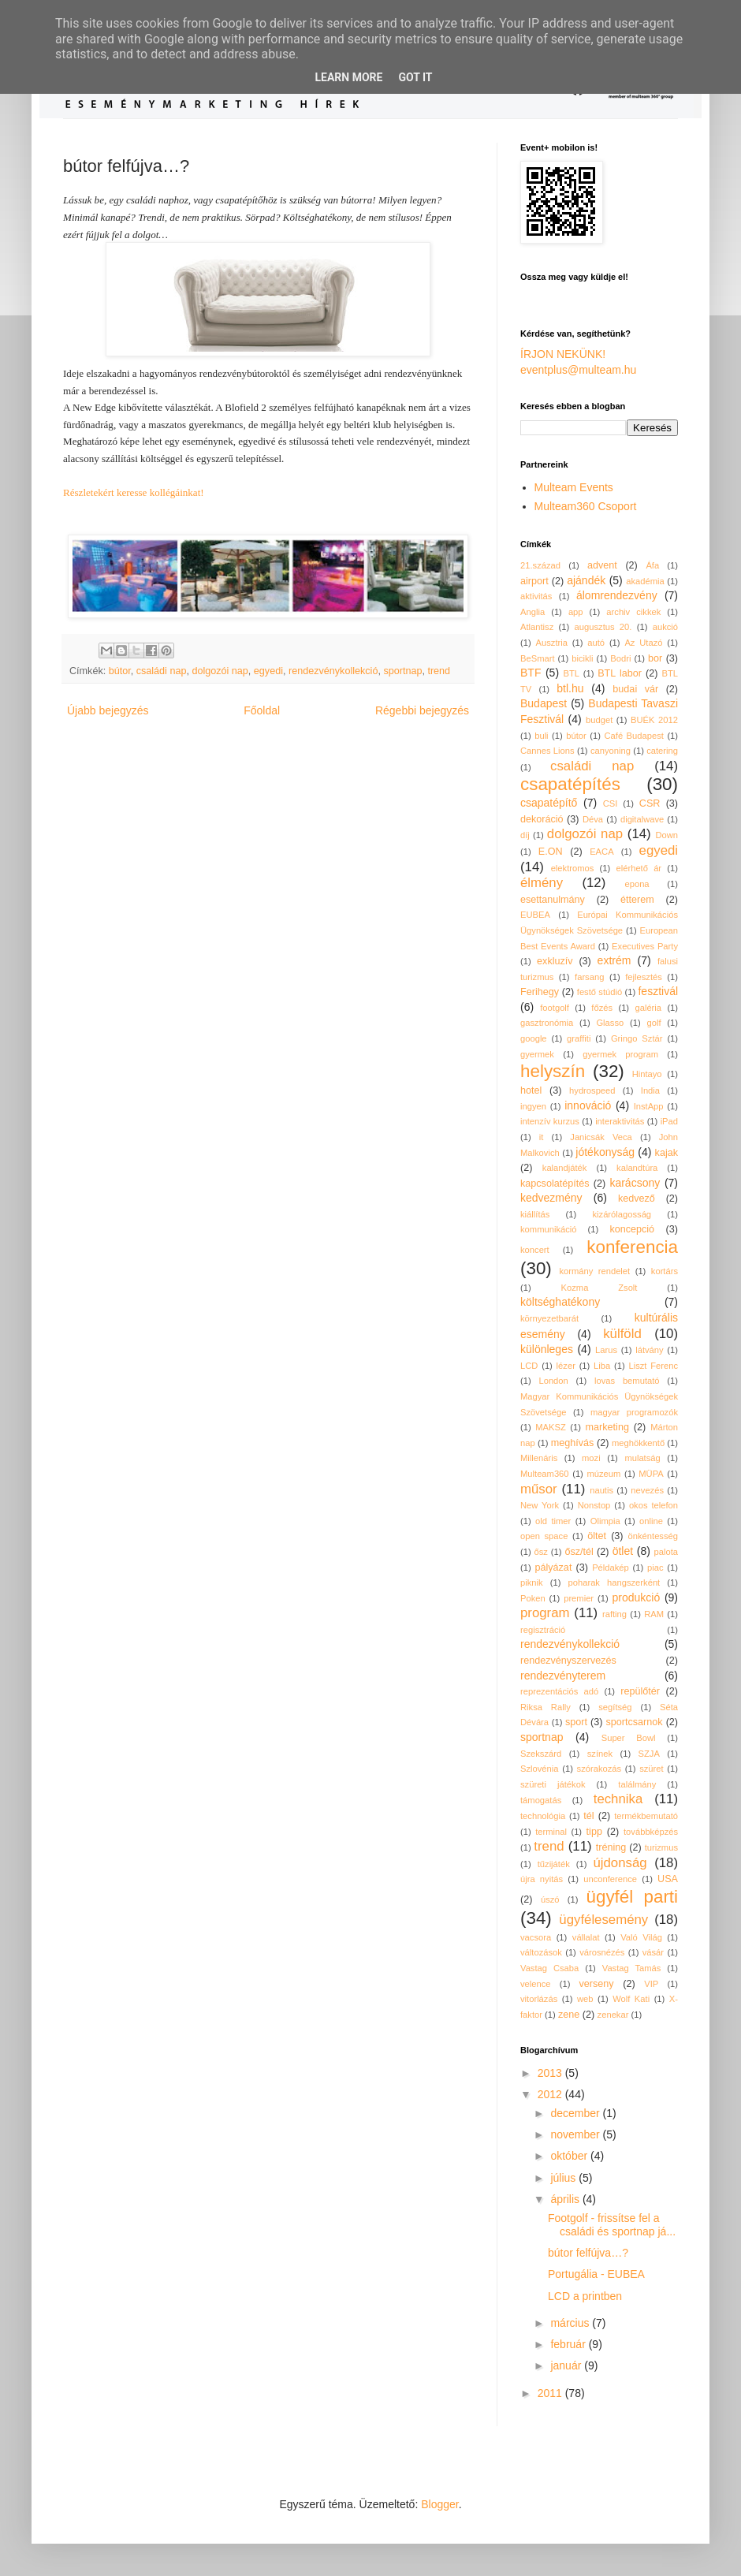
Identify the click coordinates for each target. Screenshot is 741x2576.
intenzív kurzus (549, 1121)
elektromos (572, 868)
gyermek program (620, 1054)
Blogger (439, 2504)
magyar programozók (634, 1412)
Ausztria (552, 642)
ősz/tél (578, 1551)
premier (579, 1598)
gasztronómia (546, 1022)
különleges (546, 1349)
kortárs (664, 1271)
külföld (622, 1333)
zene (568, 2014)
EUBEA (535, 914)
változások (541, 1952)
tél (588, 1815)
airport (534, 581)
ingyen (533, 1106)
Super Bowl (628, 1738)
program (545, 1612)
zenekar (613, 2014)
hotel (531, 1090)
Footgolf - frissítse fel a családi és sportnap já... (612, 2225)
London (553, 1380)
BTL (572, 673)
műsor (538, 1489)
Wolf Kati (631, 1999)
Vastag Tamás (631, 1968)
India (650, 1090)
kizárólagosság (621, 1214)
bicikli (582, 658)
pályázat (553, 1567)
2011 (551, 2393)
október (570, 2155)
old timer (553, 1521)
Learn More (348, 77)
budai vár (635, 689)
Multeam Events (573, 487)
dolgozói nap (220, 671)
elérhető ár (639, 868)
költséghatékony (560, 1301)
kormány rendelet (594, 1271)
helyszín (552, 1071)
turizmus (661, 1847)
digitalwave (642, 819)
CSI (610, 803)
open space (544, 1536)
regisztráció (542, 1630)
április (566, 2199)
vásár (653, 1952)
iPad (669, 1121)
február (569, 2344)
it (541, 1137)
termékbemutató (646, 1816)
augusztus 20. (603, 627)
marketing (607, 1427)
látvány (649, 1350)
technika (618, 1798)
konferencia (632, 1247)
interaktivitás (619, 1121)
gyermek (537, 1054)
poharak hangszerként (614, 1582)
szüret (651, 1768)
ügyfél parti (632, 1897)
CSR (650, 803)
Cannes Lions (547, 750)
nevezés (647, 1490)
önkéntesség (653, 1536)
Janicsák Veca (601, 1137)
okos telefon (653, 1505)
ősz (541, 1551)
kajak (666, 1152)
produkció (637, 1597)
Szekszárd (540, 1753)
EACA (601, 851)
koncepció (631, 1229)
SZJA (649, 1753)
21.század (540, 565)
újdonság (619, 1862)
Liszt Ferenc (653, 1365)
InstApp (649, 1106)
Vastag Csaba (549, 1968)
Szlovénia (539, 1768)
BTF (530, 672)
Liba (602, 1365)
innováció (587, 1105)
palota (666, 1551)
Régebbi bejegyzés (422, 710)
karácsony (634, 1182)
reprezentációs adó (559, 1691)
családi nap (161, 671)
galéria (648, 1007)
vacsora (535, 1937)
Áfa (652, 565)
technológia (542, 1816)
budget (599, 720)
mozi (591, 1458)
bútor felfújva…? (588, 2252)
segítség (614, 1707)
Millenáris (538, 1458)
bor (655, 658)
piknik (531, 1582)
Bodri (620, 658)
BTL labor (620, 673)
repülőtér (640, 1691)
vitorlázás (538, 1999)
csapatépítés (570, 784)
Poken (533, 1598)
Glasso (610, 1022)
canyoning (610, 750)
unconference (610, 1879)
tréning (611, 1847)
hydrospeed (592, 1090)
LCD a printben (585, 2296)
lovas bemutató (627, 1380)
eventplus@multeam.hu (578, 369)
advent (602, 565)
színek (600, 1753)
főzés (602, 1007)
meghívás (572, 1442)
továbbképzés (651, 1831)
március (571, 2323)
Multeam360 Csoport (585, 506)
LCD (529, 1365)
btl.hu (570, 688)
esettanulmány (552, 899)
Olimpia (605, 1521)
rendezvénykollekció (333, 671)
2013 (551, 2073)
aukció (665, 627)
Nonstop (594, 1505)
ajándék (586, 580)
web (585, 1999)
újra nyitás (541, 1879)
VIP (651, 1984)
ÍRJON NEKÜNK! (562, 354)
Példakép (610, 1567)
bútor (120, 671)
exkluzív (555, 961)
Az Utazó (643, 642)
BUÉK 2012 (654, 720)
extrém (614, 960)
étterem (637, 899)
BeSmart (537, 658)
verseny (596, 1983)
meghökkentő (638, 1443)
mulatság (642, 1458)
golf (654, 1022)
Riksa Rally (545, 1707)
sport (576, 1722)
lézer (566, 1365)
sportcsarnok (634, 1722)
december (576, 2113)
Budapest (543, 703)
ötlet (623, 1551)
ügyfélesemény (603, 1919)
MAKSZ (550, 1427)
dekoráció (542, 819)
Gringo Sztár (637, 1038)
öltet (596, 1535)
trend (438, 671)
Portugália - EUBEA (596, 2274)
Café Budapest (633, 735)
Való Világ (641, 1937)
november (576, 2134)
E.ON (550, 851)
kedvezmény (551, 1197)
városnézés (601, 1952)
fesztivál (658, 991)
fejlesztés (643, 977)
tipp (594, 1831)
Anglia (532, 612)
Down (666, 835)
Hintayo (647, 1074)
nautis (601, 1490)
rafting (614, 1614)
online (651, 1521)
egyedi (268, 671)
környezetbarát (549, 1318)
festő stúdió (599, 992)
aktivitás (536, 596)
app (575, 612)
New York (539, 1505)
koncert (534, 1249)
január (567, 2365)
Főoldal (262, 710)
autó (596, 642)
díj (525, 835)
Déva (593, 819)
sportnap (402, 671)
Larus (606, 1350)
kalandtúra (636, 1167)
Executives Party (645, 946)
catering (662, 750)
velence (535, 1984)
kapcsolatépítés (555, 1183)
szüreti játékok (552, 1784)
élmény (541, 882)
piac (655, 1567)
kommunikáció (548, 1229)
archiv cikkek (633, 612)
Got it (415, 77)
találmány (637, 1784)
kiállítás (534, 1214)
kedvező (636, 1198)
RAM (654, 1614)
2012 (551, 2094)
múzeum (603, 1473)
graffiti (578, 1038)
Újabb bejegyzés (108, 710)
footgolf (554, 1007)
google (533, 1038)
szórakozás (599, 1768)
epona (636, 884)
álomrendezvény (616, 595)
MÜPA (651, 1473)
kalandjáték (564, 1167)
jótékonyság (605, 1152)
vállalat (586, 1937)
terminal (551, 1831)
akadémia (645, 581)
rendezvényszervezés (568, 1660)
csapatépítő (548, 802)
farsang (589, 977)
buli (541, 735)
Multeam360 (544, 1473)
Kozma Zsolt (599, 1287)
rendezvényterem (562, 1675)
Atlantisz (536, 627)
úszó (550, 1899)
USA (667, 1878)
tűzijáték (554, 1864)
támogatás (540, 1800)
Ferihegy (539, 991)
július (564, 2178)
